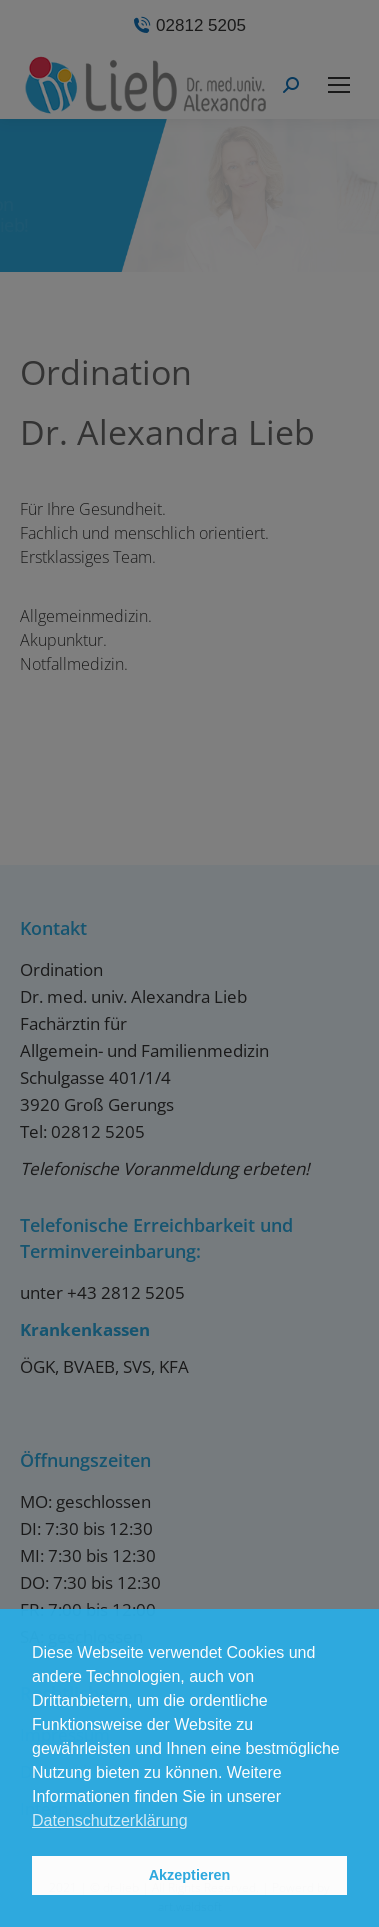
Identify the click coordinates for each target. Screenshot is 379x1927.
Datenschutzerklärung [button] (110, 1820)
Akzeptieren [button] (190, 1875)
